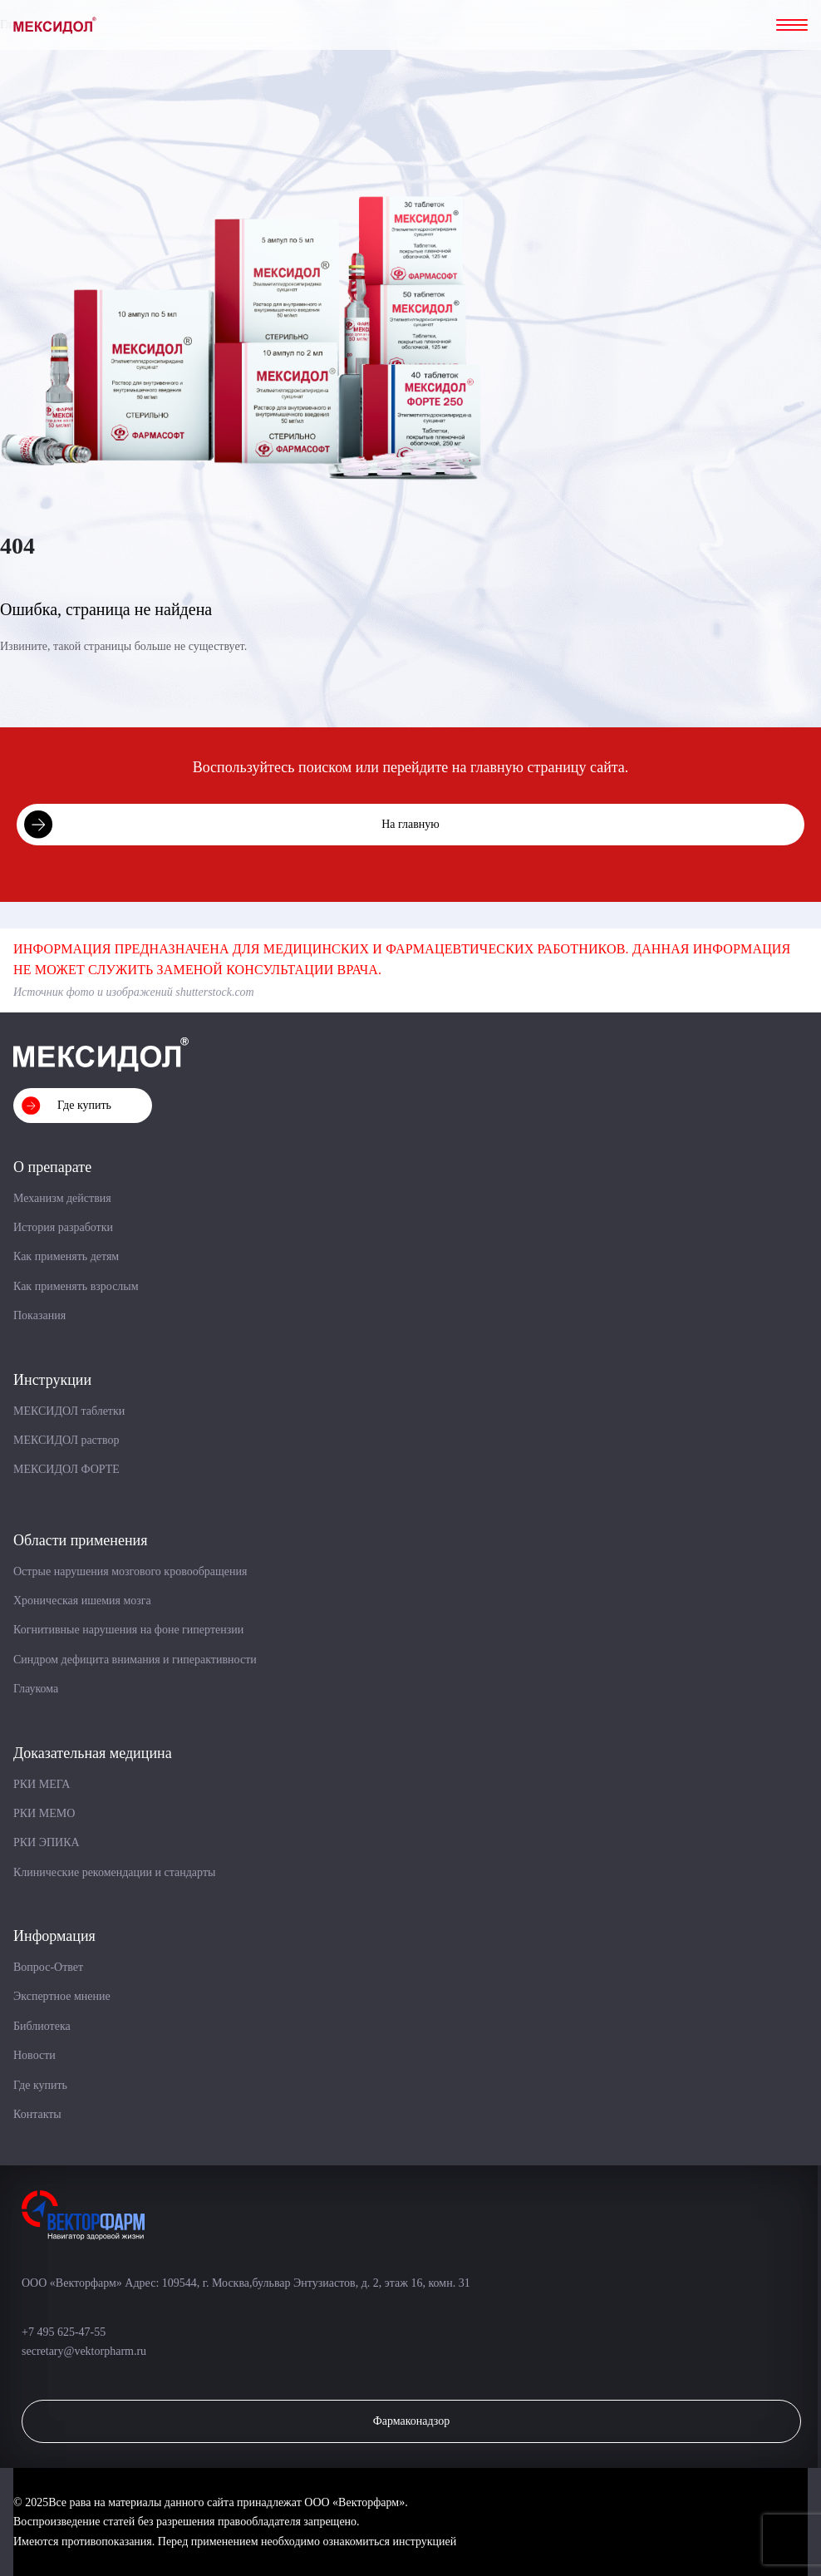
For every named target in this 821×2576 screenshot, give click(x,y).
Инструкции (52, 1380)
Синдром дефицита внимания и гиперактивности (135, 1659)
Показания (39, 1315)
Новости (34, 2055)
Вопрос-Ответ (48, 1967)
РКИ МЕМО (44, 1813)
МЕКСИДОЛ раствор (66, 1440)
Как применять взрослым (76, 1286)
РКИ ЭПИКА (46, 1842)
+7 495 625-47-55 (65, 2332)
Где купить (84, 1105)
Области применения (80, 1540)
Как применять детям (66, 1256)
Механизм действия (62, 1198)
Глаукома (35, 1688)
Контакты (37, 2114)
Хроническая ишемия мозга (82, 1600)
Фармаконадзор (411, 2421)
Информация (54, 1936)
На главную (410, 824)
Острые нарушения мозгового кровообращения (130, 1571)
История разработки (63, 1227)
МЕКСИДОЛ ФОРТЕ (66, 1469)
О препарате (52, 1167)
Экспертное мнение (62, 1996)
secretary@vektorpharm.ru (84, 2351)
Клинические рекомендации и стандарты (114, 1872)
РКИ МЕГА (41, 1784)
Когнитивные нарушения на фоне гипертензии (128, 1629)
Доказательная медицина (92, 1753)
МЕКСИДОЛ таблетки (69, 1411)
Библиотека (42, 2026)
